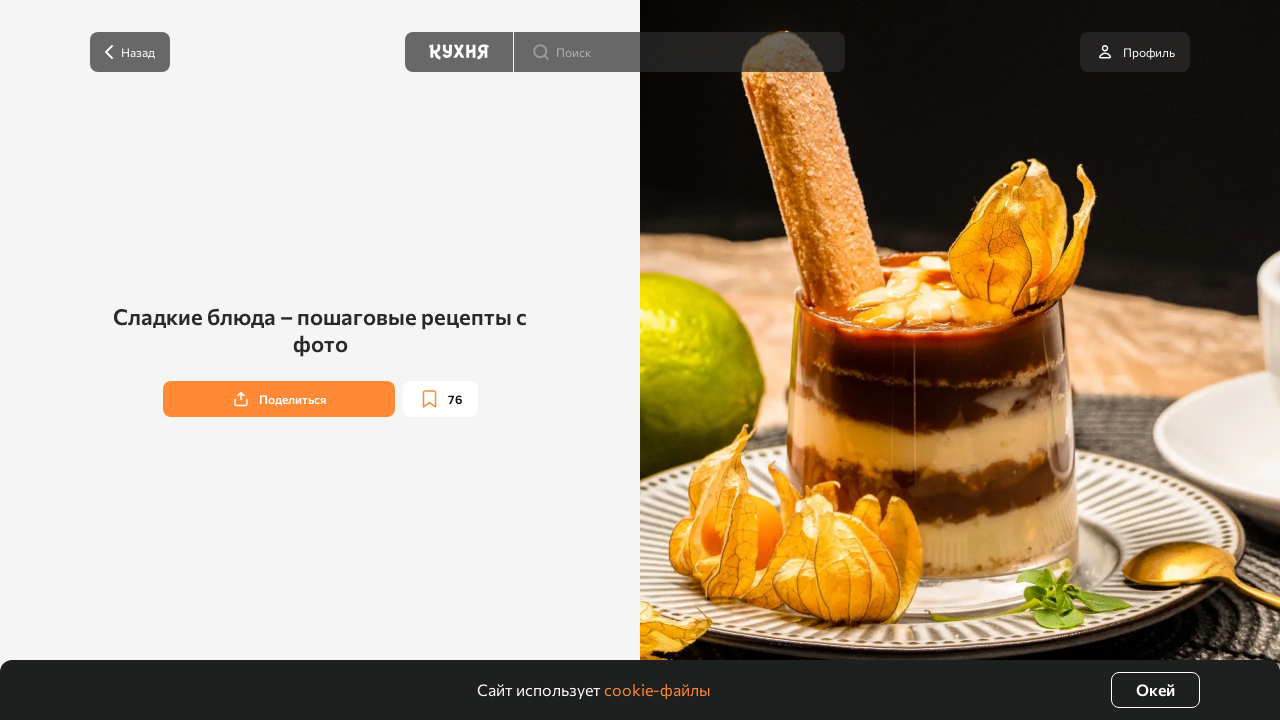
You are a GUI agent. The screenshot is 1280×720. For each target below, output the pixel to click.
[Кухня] (459, 52)
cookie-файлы (657, 689)
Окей (1155, 689)
